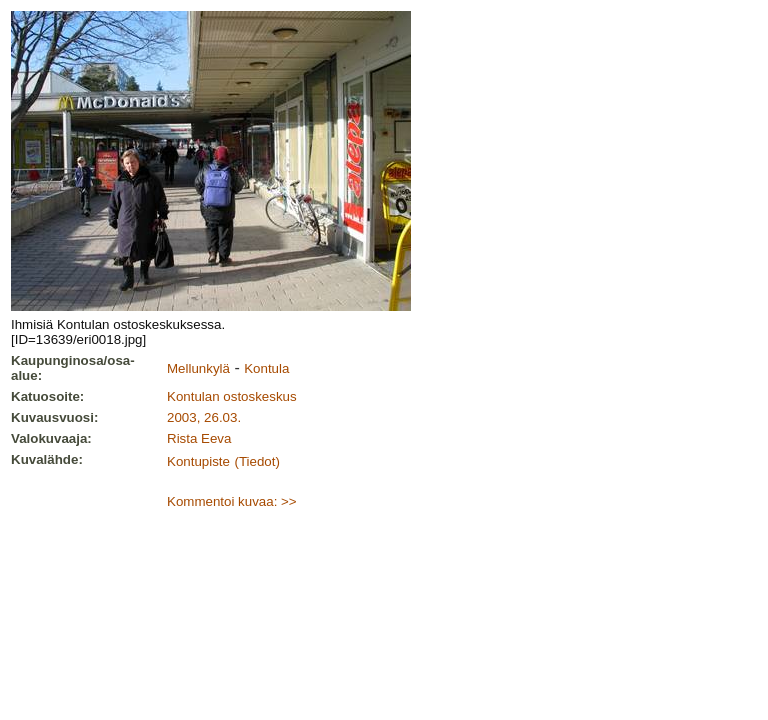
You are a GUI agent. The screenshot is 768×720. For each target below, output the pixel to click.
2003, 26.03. (204, 417)
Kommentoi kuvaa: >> (232, 501)
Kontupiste (198, 461)
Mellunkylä (198, 368)
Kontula (266, 368)
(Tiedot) (256, 461)
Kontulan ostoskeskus (232, 396)
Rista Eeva (199, 438)
